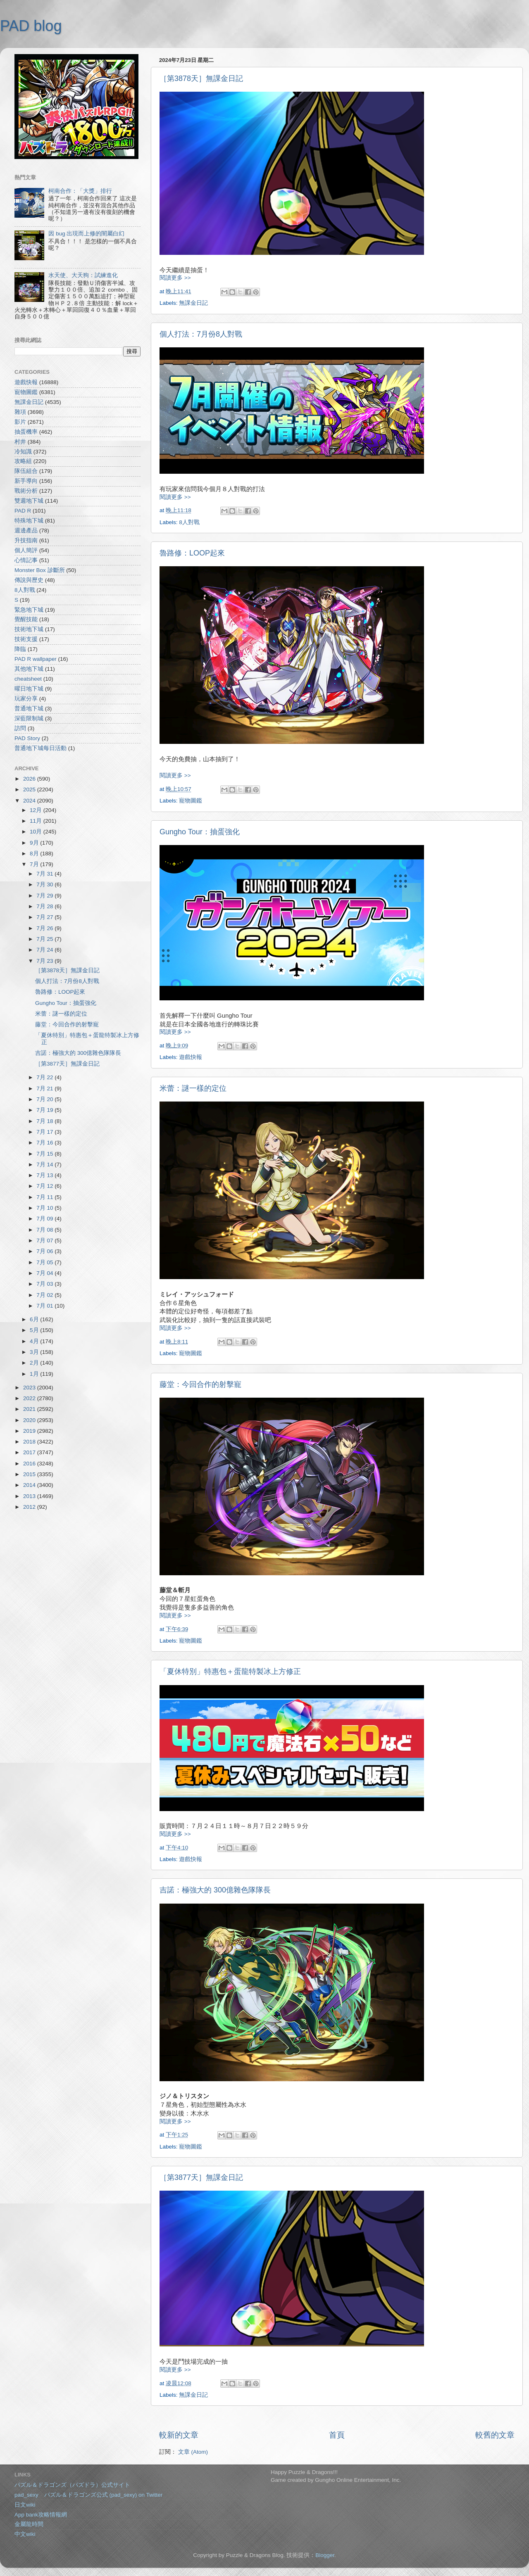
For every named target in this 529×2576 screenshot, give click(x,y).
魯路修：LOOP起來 (192, 553)
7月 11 (45, 1197)
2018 (30, 1442)
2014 (30, 1485)
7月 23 (45, 961)
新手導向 (26, 481)
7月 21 (45, 1088)
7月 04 (45, 1273)
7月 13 (45, 1175)
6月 (35, 1319)
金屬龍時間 (28, 2524)
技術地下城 (28, 629)
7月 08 (45, 1230)
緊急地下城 (28, 610)
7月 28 (45, 906)
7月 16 (45, 1143)
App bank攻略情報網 (40, 2515)
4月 (35, 1341)
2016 (30, 1463)
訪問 (20, 728)
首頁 (337, 2435)
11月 (36, 821)
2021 (30, 1409)
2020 (30, 1420)
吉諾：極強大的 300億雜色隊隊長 (215, 1890)
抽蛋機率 (26, 432)
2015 (30, 1474)
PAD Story (27, 738)
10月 (36, 832)
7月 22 (45, 1077)
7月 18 (45, 1121)
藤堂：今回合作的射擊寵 (200, 1384)
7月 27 (45, 917)
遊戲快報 (190, 1057)
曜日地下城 (28, 689)
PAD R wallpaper (35, 659)
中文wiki (25, 2534)
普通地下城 (28, 708)
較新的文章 (178, 2435)
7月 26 (45, 928)
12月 (36, 810)
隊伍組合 (26, 471)
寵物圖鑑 (190, 801)
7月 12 (45, 1186)
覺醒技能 (26, 619)
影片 (20, 422)
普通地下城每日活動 (40, 748)
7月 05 (45, 1262)
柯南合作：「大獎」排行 (80, 191)
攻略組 (23, 461)
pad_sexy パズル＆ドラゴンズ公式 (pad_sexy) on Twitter (88, 2495)
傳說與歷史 (28, 580)
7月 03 (45, 1284)
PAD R (22, 511)
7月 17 (45, 1132)
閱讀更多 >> (175, 278)
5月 (35, 1330)
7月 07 (45, 1240)
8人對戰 (189, 522)
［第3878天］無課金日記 (201, 78)
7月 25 (45, 939)
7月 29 (45, 896)
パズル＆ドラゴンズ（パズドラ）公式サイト (72, 2485)
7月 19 (45, 1110)
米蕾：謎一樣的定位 (193, 1088)
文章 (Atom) (193, 2452)
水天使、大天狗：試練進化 (83, 275)
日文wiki (25, 2505)
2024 (30, 801)
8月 (35, 853)
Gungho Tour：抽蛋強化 (200, 832)
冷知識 (23, 452)
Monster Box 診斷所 (39, 570)
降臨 (20, 649)
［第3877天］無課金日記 (201, 2177)
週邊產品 (26, 530)
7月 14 (45, 1164)
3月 (35, 1352)
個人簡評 (26, 550)
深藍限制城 (28, 718)
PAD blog (31, 25)
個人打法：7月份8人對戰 (201, 334)
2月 (35, 1363)
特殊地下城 (28, 521)
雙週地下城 (28, 501)
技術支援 (26, 639)
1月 (35, 1374)
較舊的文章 (495, 2435)
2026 (30, 779)
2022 (30, 1398)
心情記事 (26, 560)
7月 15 (45, 1154)
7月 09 (45, 1219)
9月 (35, 843)
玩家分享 (26, 699)
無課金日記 (193, 303)
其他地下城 (28, 669)
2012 (30, 1507)
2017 (30, 1452)
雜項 (20, 412)
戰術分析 (26, 491)
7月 (35, 864)
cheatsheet (28, 679)
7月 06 (45, 1251)
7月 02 (45, 1295)
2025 (30, 789)
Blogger (324, 2555)
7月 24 (45, 950)
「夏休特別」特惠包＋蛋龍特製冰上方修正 (230, 1671)
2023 (30, 1387)
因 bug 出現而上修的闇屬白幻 (86, 233)
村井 (20, 442)
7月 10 (45, 1208)
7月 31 (45, 874)
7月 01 (45, 1306)
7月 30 (45, 884)
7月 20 (45, 1099)
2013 (30, 1496)
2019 (30, 1431)
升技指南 (26, 540)
